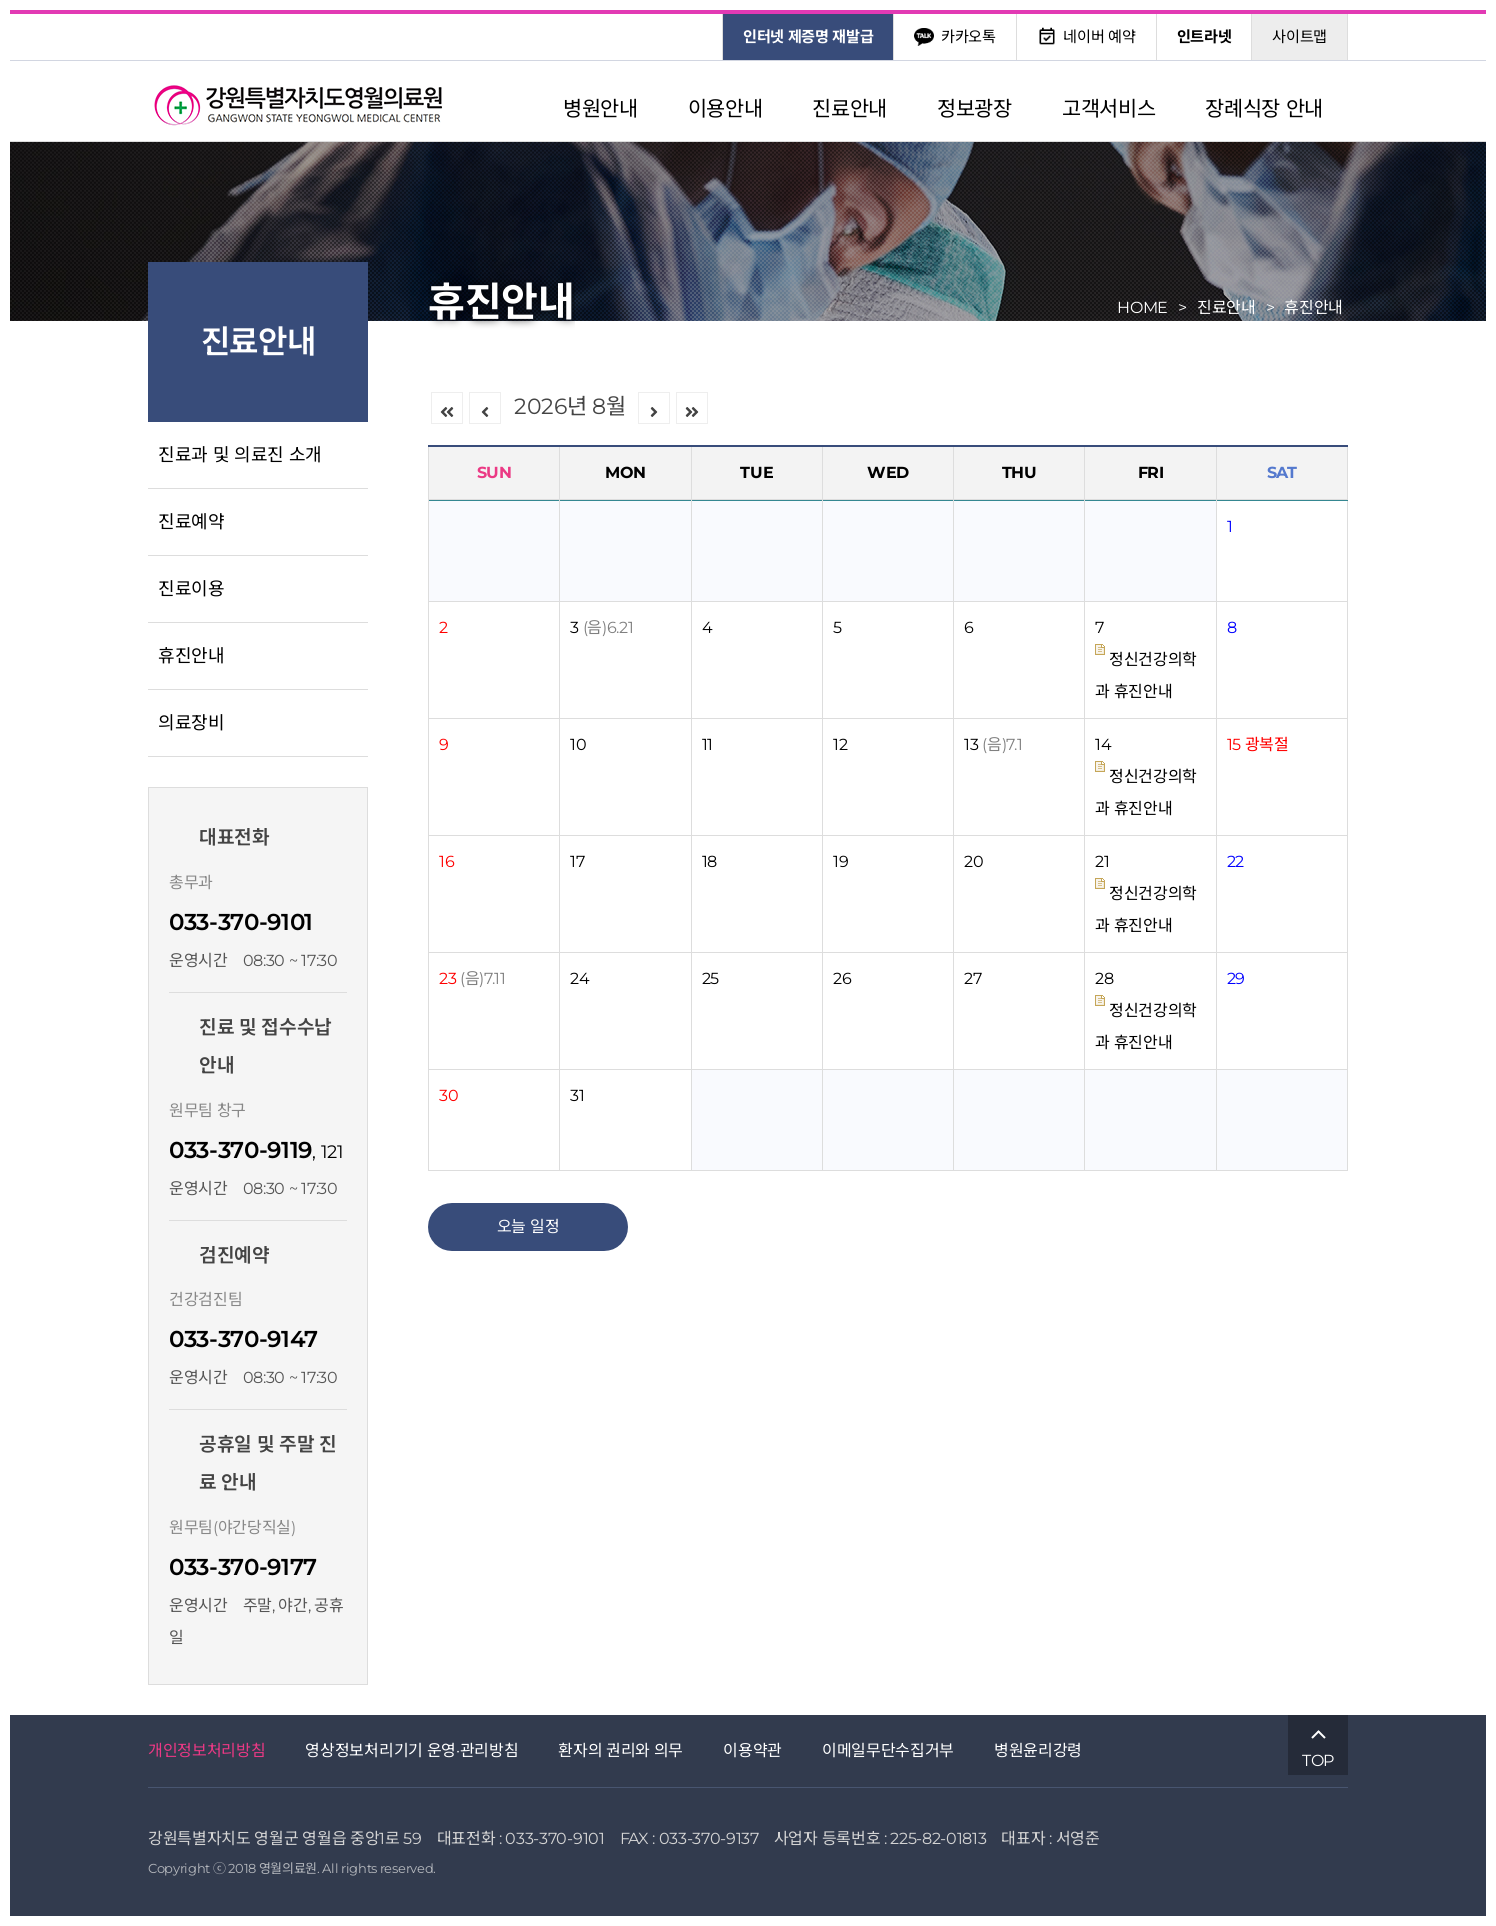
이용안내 (725, 108)
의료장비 (191, 723)
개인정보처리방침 (206, 1750)
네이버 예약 (1086, 36)
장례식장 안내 (1264, 108)
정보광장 (974, 108)
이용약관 (752, 1750)
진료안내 (849, 108)
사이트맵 (1299, 36)
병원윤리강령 (1038, 1750)
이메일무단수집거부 (888, 1750)
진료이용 (191, 589)
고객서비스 (1108, 108)
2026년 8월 (569, 406)
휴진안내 (191, 656)
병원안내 (600, 108)
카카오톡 (954, 36)
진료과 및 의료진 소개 (240, 455)
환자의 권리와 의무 (620, 1750)
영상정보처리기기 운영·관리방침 (411, 1750)
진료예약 (191, 522)
